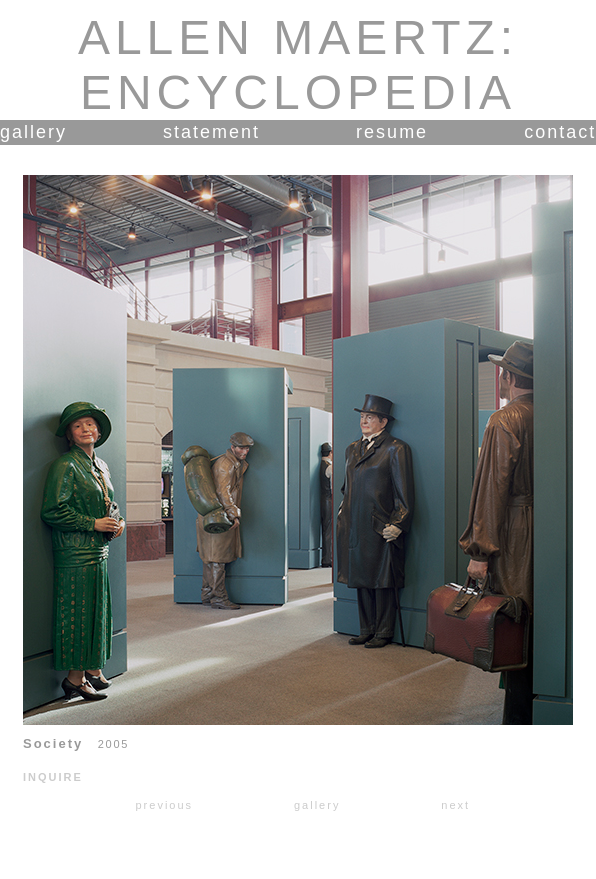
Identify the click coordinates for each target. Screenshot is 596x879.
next (455, 805)
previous (164, 805)
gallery (33, 132)
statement (211, 132)
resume (392, 132)
